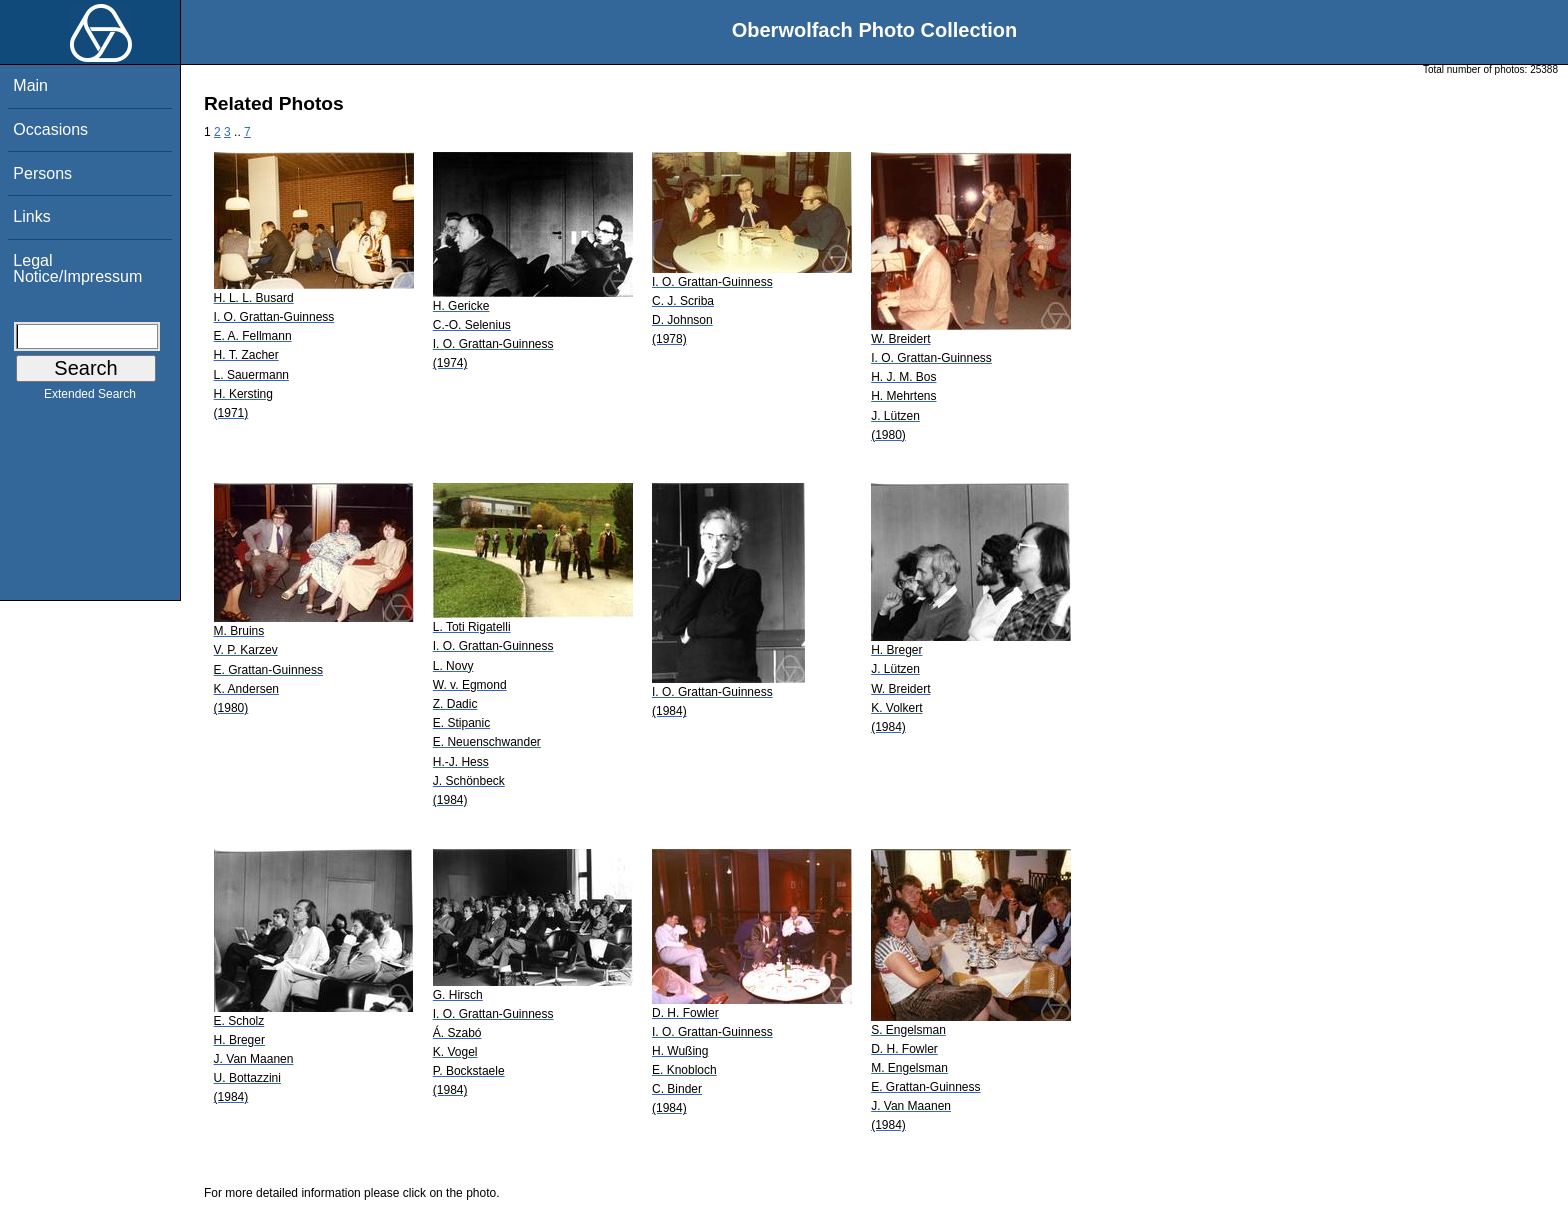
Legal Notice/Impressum (77, 268)
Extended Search (90, 398)
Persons (42, 173)
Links (31, 216)
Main (30, 85)
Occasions (50, 129)
